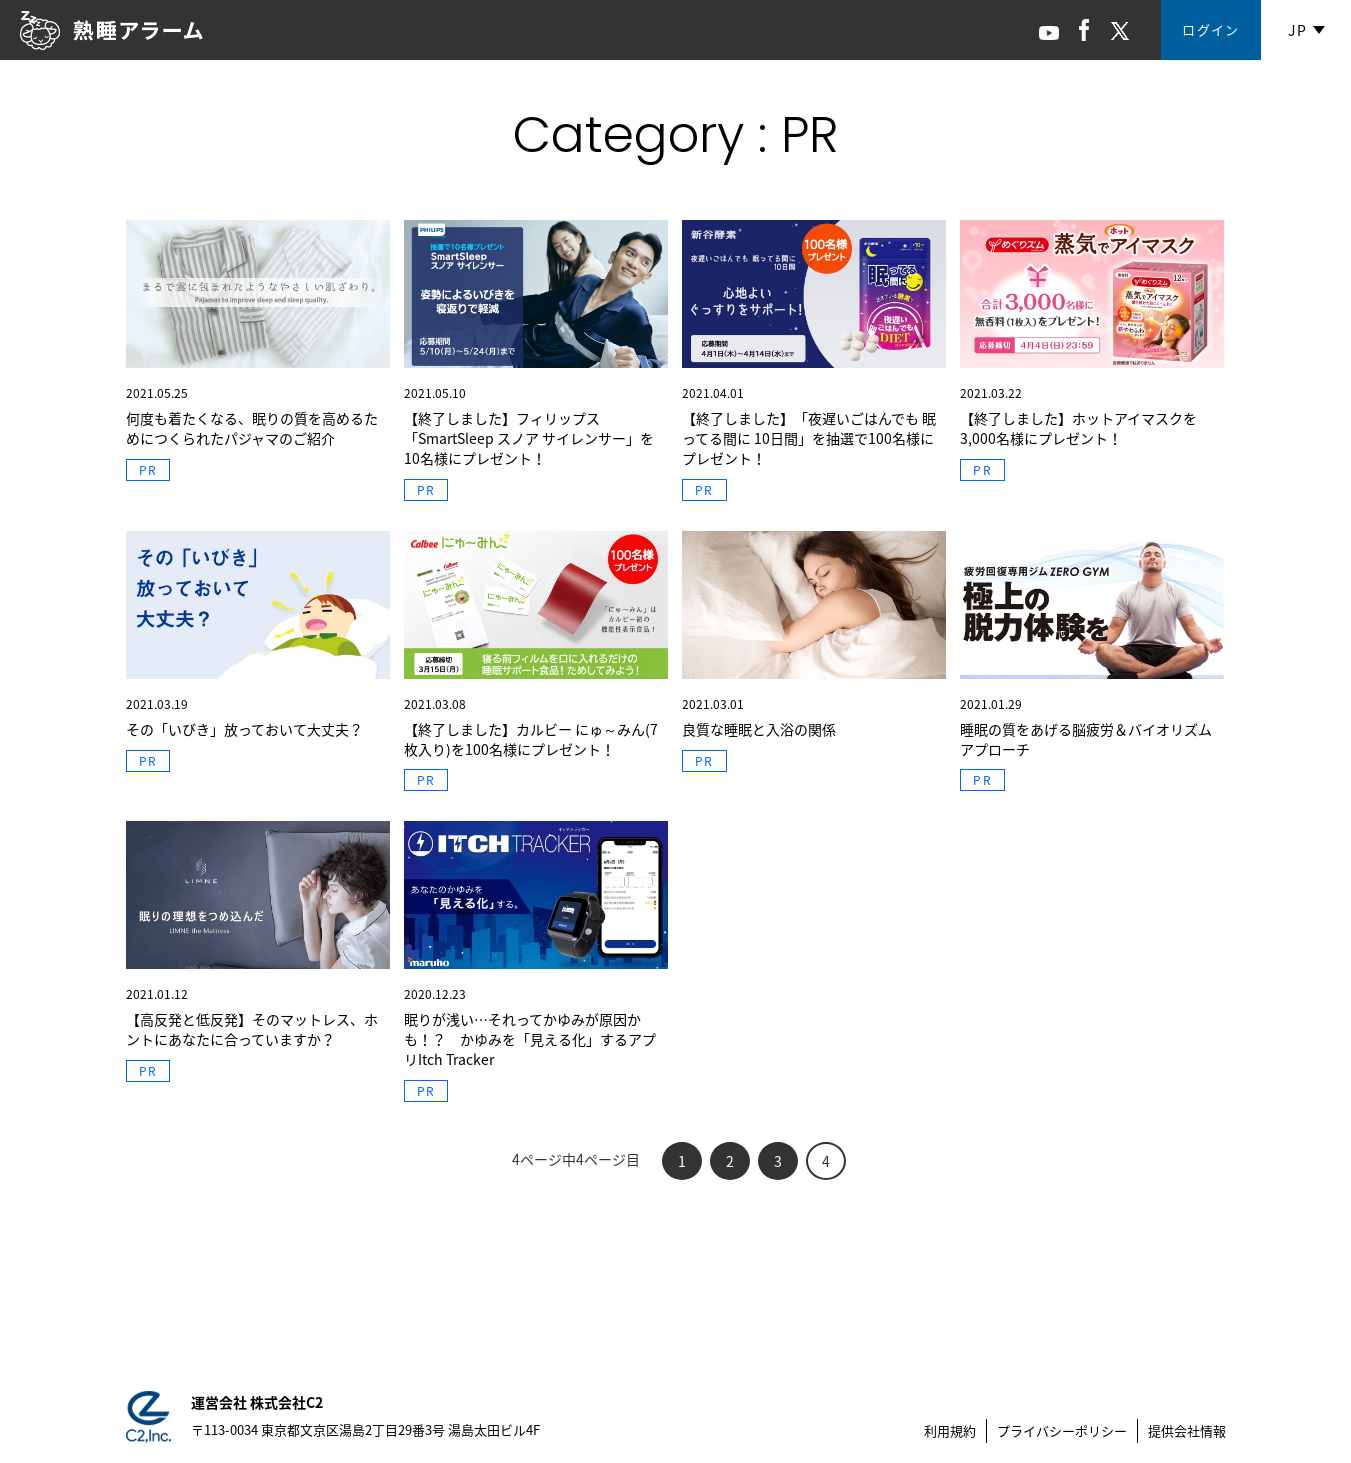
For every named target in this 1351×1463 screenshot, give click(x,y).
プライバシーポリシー (1062, 1430)
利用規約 (950, 1430)
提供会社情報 (1187, 1430)
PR (148, 470)
